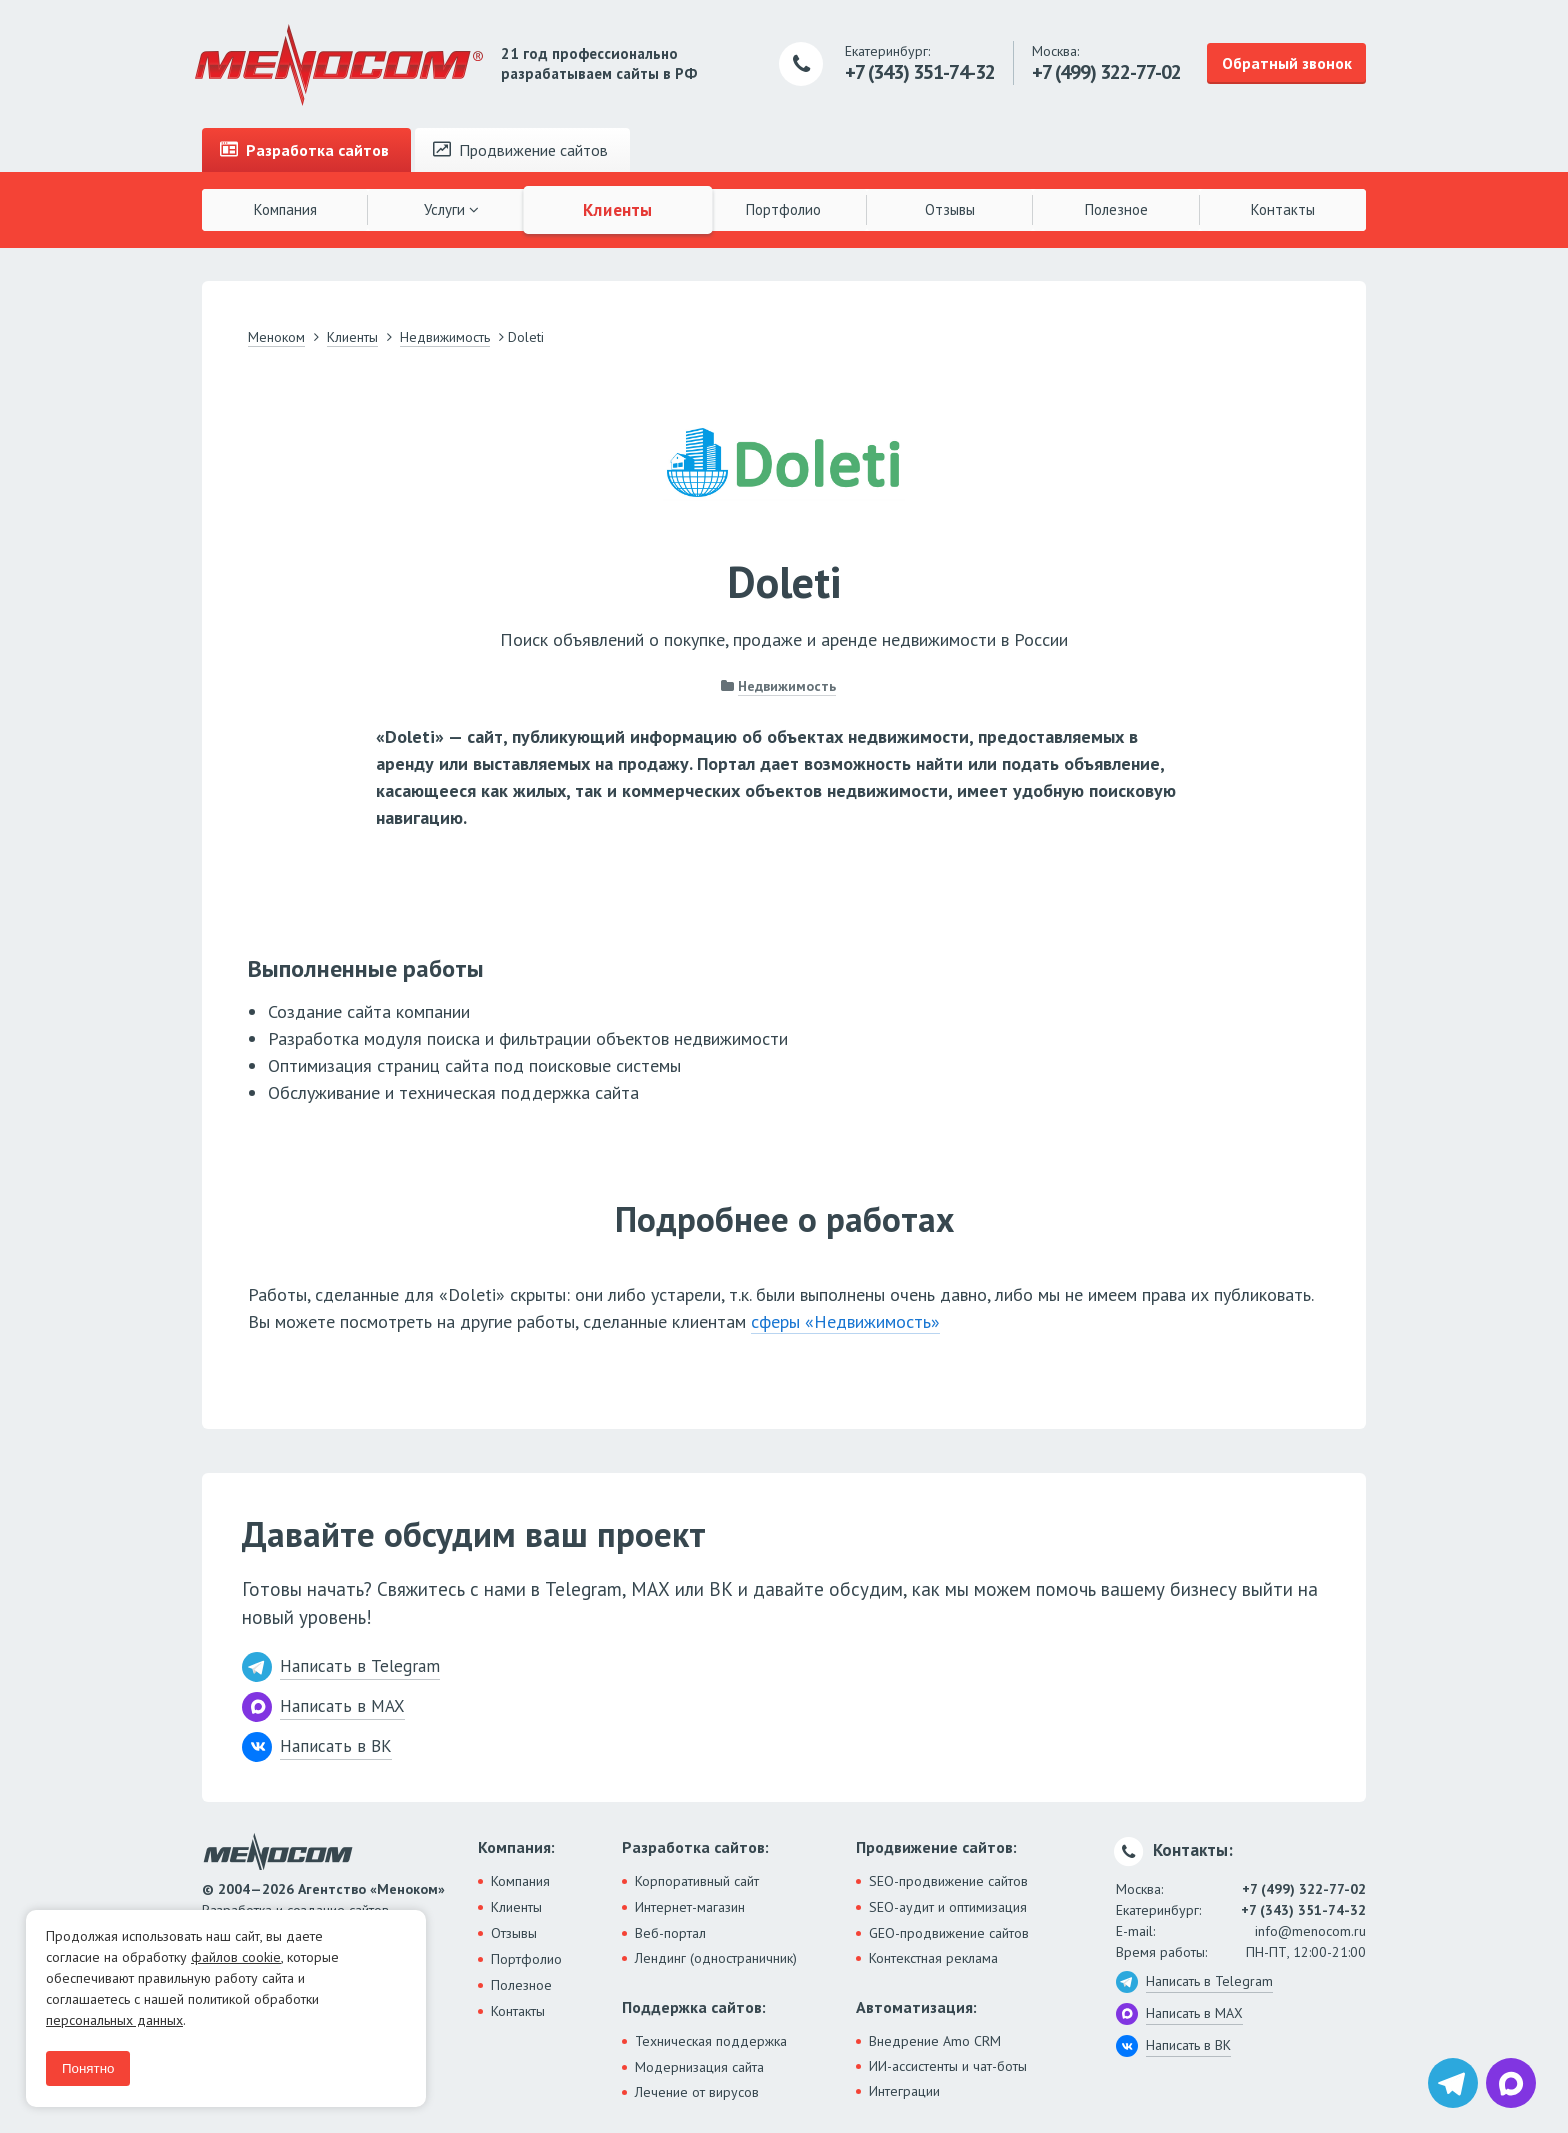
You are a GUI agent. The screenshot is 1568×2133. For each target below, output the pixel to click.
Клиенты (618, 209)
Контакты (1283, 209)
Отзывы (950, 209)
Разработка (304, 150)
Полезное (1116, 209)
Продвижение (520, 150)
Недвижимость (787, 686)
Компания (285, 209)
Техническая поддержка (711, 2041)
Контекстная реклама (933, 1958)
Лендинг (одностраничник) (716, 1958)
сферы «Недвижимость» (845, 1321)
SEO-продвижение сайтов (948, 1881)
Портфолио (783, 209)
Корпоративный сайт (697, 1881)
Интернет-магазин (690, 1907)
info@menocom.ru (1310, 1931)
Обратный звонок (1287, 63)
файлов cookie (236, 1957)
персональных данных (114, 2020)
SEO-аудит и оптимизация (948, 1907)
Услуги (451, 209)
